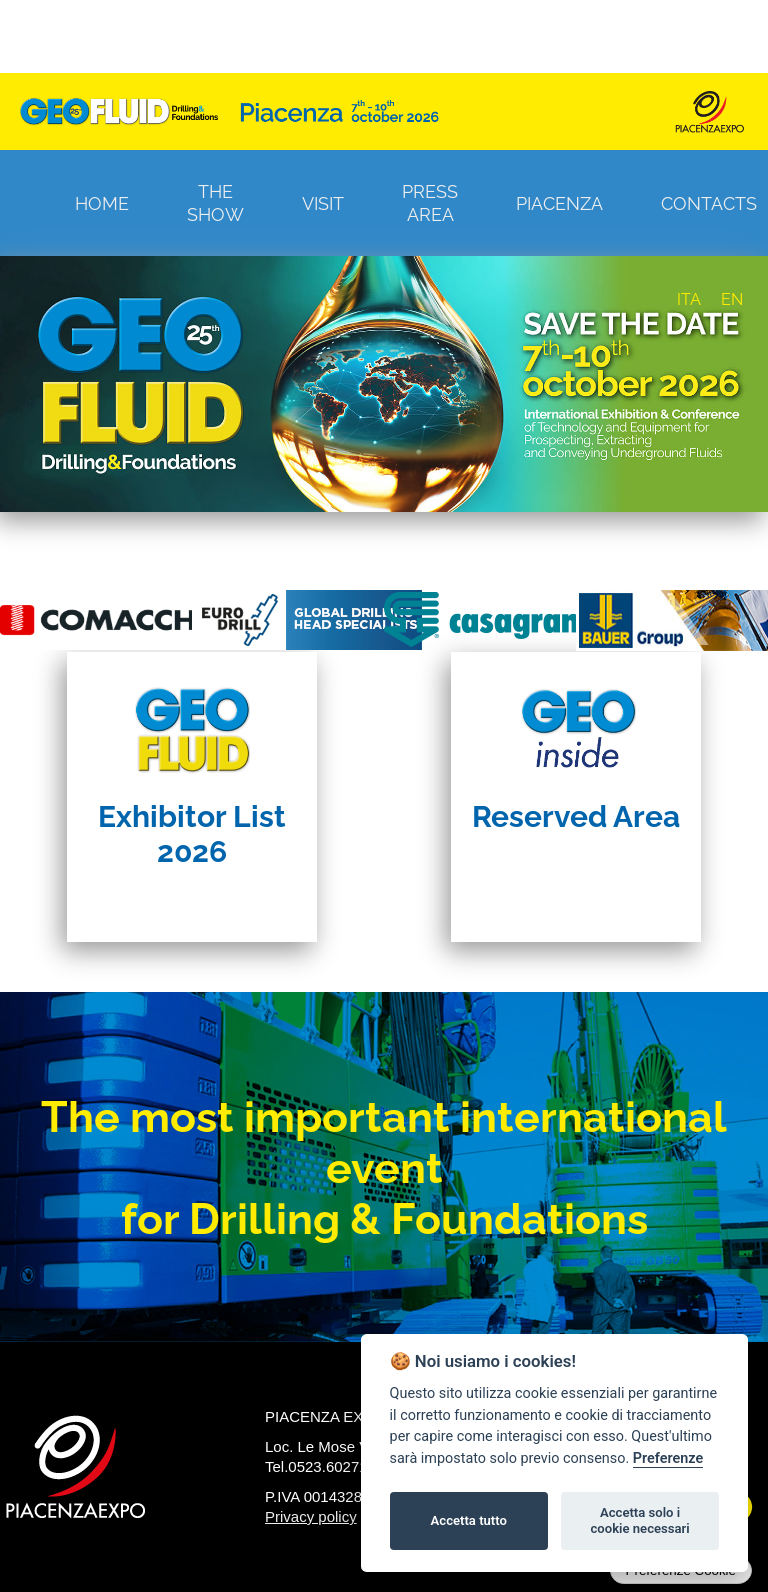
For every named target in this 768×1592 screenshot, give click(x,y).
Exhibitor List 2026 (192, 834)
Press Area (430, 203)
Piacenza (559, 203)
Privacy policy (311, 1516)
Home (102, 203)
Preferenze (668, 1458)
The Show (215, 203)
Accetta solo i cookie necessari (639, 1520)
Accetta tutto (469, 1520)
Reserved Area (576, 816)
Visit (323, 203)
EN (732, 299)
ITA (689, 299)
